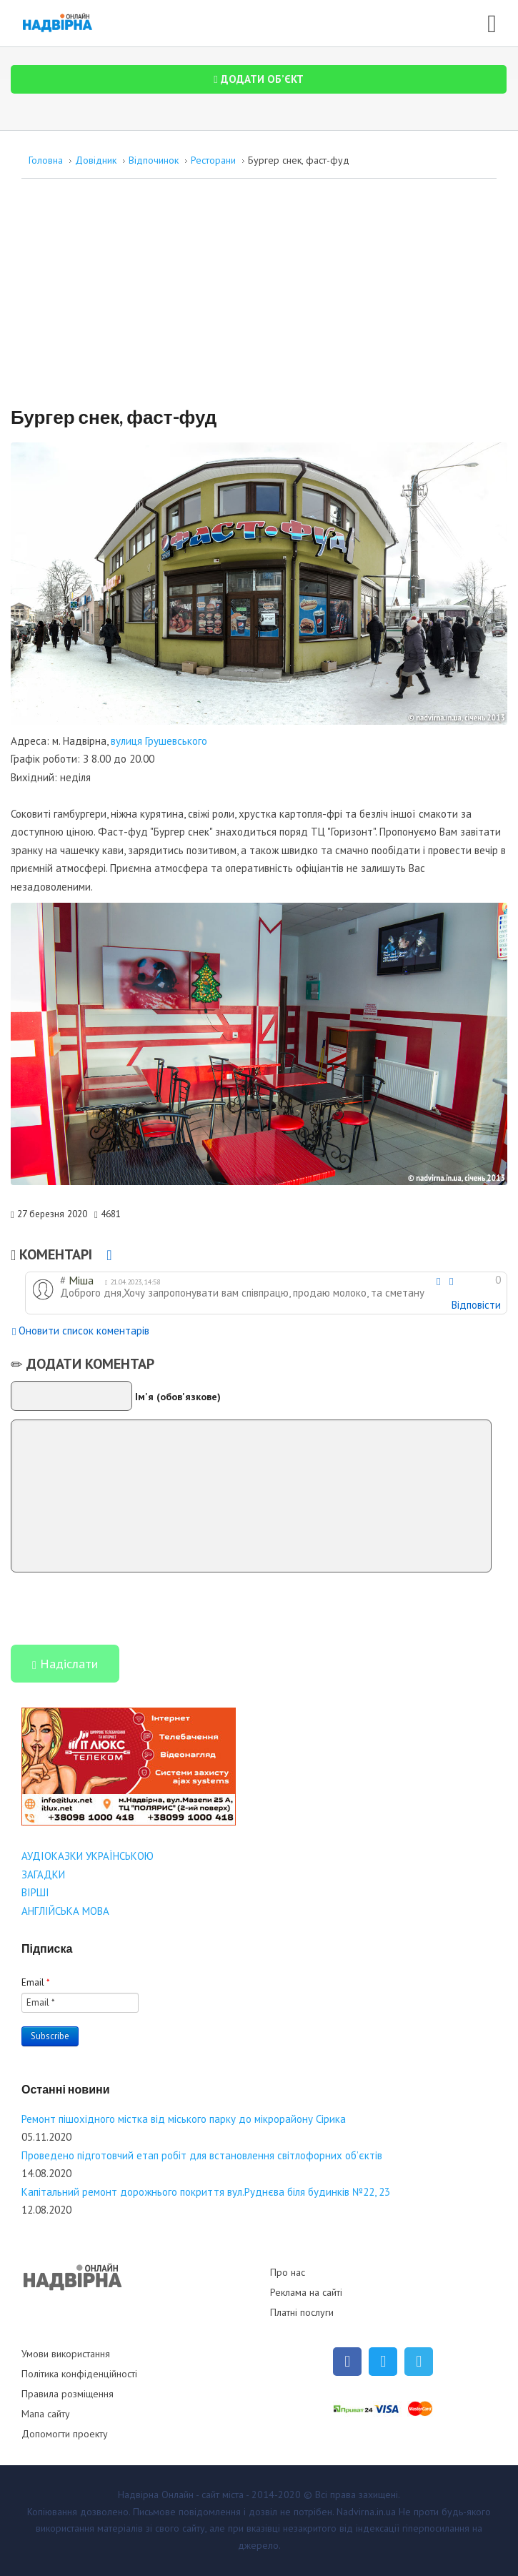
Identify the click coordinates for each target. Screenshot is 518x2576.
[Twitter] (383, 2361)
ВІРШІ (35, 1892)
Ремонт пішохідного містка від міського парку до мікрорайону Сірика (183, 2119)
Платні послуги (302, 2312)
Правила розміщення (67, 2393)
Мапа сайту (45, 2413)
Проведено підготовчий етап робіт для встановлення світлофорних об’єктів (201, 2155)
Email (35, 1982)
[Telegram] (418, 2361)
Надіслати (65, 1665)
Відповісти (476, 1305)
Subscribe (50, 2036)
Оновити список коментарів (80, 1332)
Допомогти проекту (64, 2433)
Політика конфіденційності (79, 2373)
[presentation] (119, 1607)
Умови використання (65, 2353)
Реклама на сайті (306, 2292)
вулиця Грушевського (159, 741)
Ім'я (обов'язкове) (178, 1395)
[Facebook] (347, 2361)
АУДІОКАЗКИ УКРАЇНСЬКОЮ (87, 1856)
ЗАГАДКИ (43, 1874)
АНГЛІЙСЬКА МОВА (65, 1911)
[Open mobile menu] (492, 21)
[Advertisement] (259, 299)
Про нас (287, 2272)
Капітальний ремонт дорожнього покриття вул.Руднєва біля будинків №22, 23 (205, 2192)
